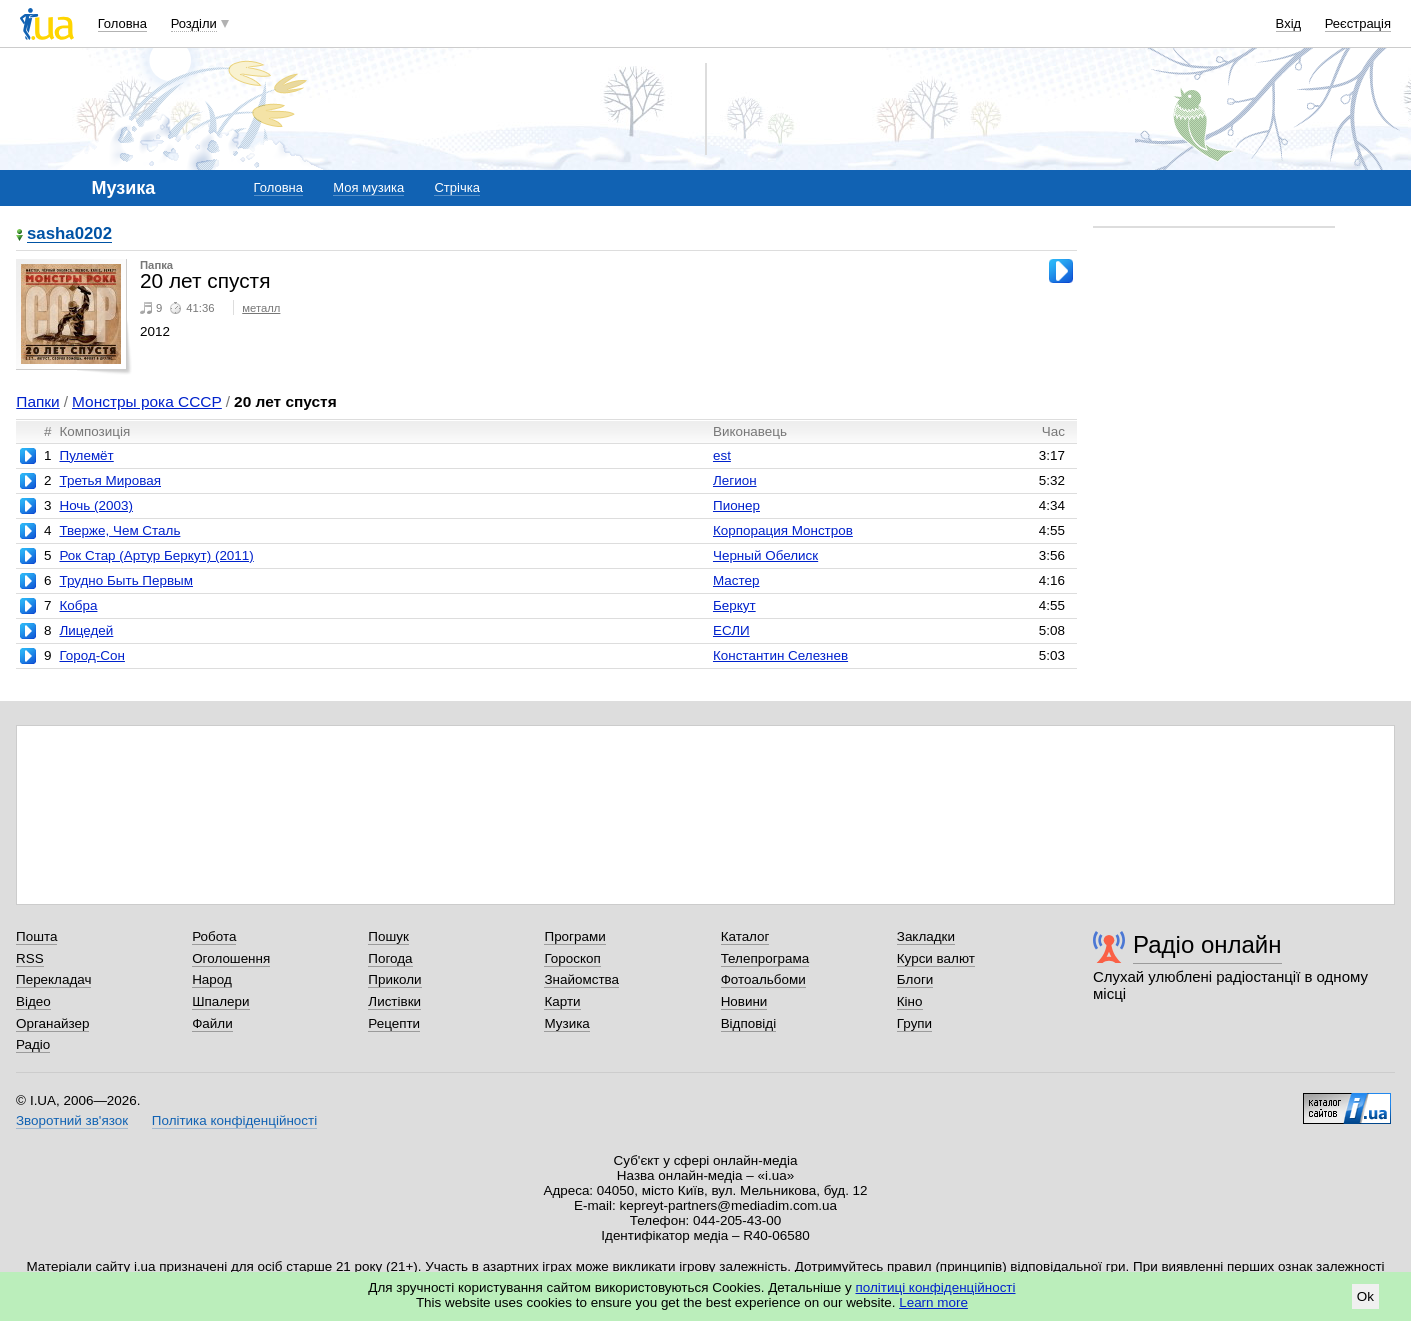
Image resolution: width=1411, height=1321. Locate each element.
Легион (735, 480)
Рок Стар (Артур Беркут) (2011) (156, 555)
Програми (574, 936)
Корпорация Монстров (783, 530)
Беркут (734, 605)
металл (261, 308)
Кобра (78, 605)
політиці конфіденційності (936, 1287)
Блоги (915, 979)
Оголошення (231, 958)
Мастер (736, 580)
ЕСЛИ (731, 630)
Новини (744, 1001)
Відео (33, 1001)
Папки (37, 401)
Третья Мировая (110, 480)
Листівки (394, 1001)
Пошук (388, 936)
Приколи (394, 979)
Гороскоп (572, 958)
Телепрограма (765, 958)
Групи (914, 1023)
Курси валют (936, 958)
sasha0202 (69, 234)
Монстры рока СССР (147, 401)
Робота (214, 936)
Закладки (926, 936)
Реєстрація (1358, 23)
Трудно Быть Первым (126, 580)
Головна (122, 23)
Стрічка (456, 187)
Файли (212, 1023)
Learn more (933, 1302)
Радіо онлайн (1207, 944)
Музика (566, 1023)
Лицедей (86, 630)
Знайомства (581, 979)
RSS (30, 958)
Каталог (745, 936)
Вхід (1289, 23)
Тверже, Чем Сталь (119, 530)
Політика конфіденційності (234, 1120)
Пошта (36, 936)
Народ (212, 979)
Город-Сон (91, 655)
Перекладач (53, 979)
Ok (1365, 1296)
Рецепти (394, 1023)
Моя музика (368, 187)
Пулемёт (86, 455)
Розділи (194, 23)
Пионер (736, 505)
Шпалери (220, 1001)
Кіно (910, 1001)
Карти (562, 1001)
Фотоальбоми (763, 979)
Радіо (33, 1044)
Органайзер (52, 1023)
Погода (390, 958)
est (722, 455)
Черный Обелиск (765, 555)
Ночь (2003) (95, 505)
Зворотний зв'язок (72, 1120)
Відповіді (749, 1023)
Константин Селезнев (780, 655)
